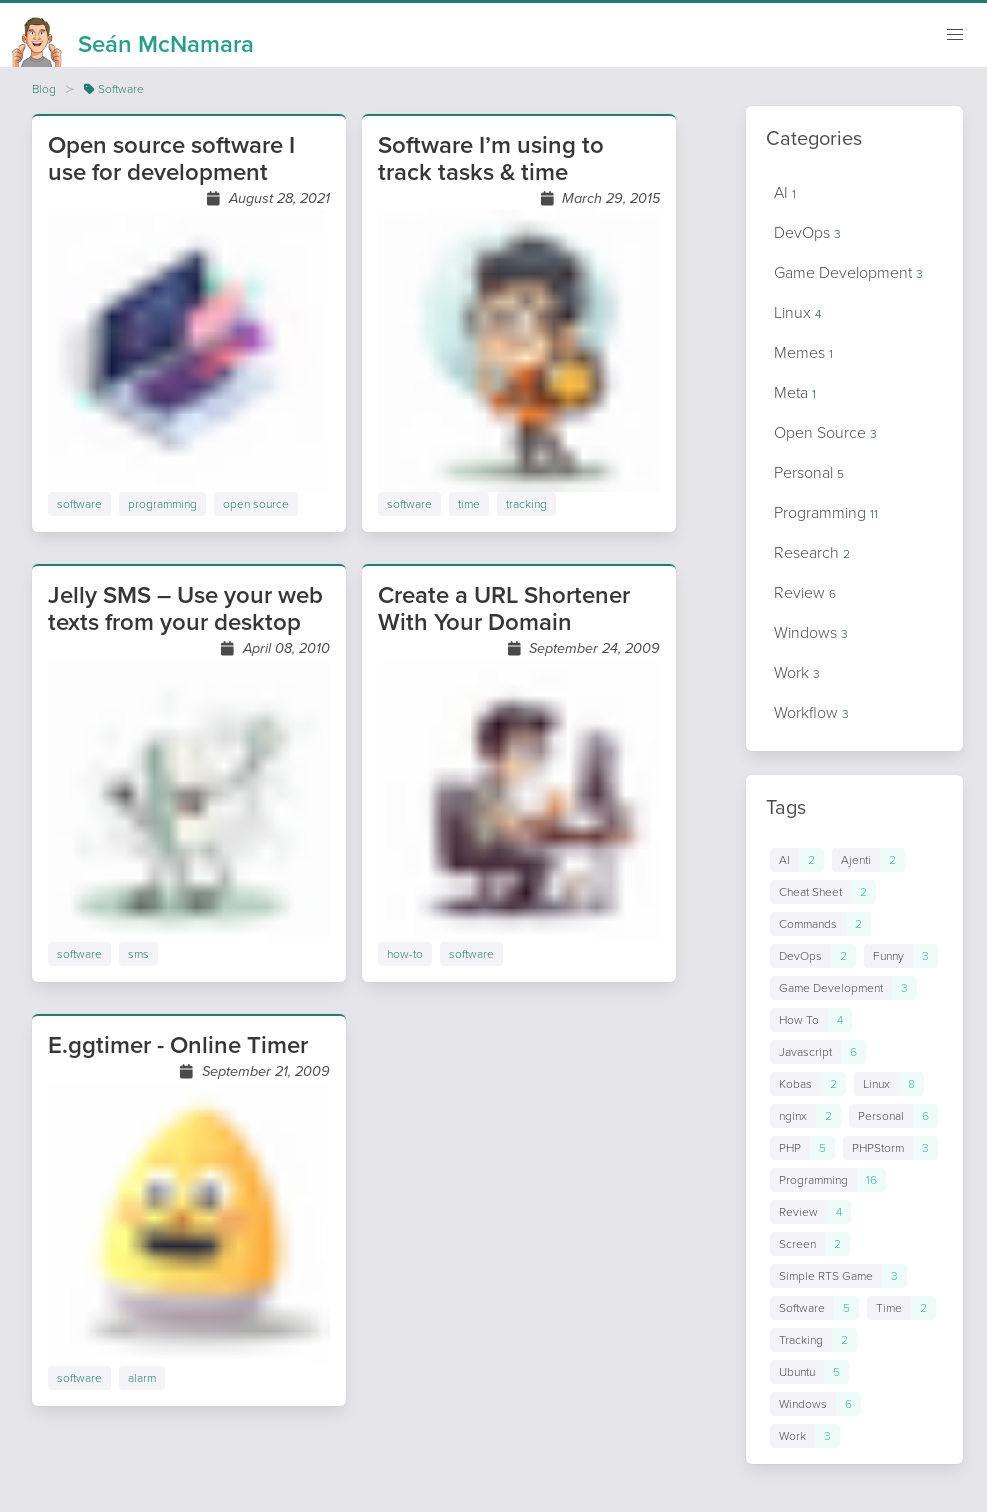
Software (114, 89)
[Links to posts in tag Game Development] (843, 988)
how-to (405, 954)
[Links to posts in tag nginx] (805, 1116)
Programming (826, 512)
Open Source (825, 432)
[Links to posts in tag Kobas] (808, 1084)
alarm (142, 1378)
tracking (526, 504)
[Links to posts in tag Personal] (893, 1116)
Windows (811, 632)
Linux (797, 312)
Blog (44, 89)
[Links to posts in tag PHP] (802, 1148)
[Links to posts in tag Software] (814, 1308)
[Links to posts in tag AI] (797, 860)
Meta (795, 392)
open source (256, 504)
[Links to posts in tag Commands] (820, 924)
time (469, 504)
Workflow (811, 712)
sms (138, 954)
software (79, 504)
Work (797, 672)
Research (812, 552)
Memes (803, 352)
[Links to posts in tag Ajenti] (868, 860)
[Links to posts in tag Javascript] (818, 1052)
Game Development (848, 272)
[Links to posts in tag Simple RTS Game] (838, 1276)
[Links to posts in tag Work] (805, 1436)
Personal (809, 472)
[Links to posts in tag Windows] (815, 1404)
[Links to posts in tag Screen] (810, 1244)
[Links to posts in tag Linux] (889, 1084)
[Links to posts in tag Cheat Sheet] (823, 892)
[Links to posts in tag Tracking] (813, 1340)
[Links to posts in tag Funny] (901, 956)
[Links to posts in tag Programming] (828, 1180)
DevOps (807, 232)
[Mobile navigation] (955, 35)
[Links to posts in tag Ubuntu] (809, 1372)
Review (805, 592)
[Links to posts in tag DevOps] (813, 956)
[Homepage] (133, 38)
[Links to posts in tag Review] (810, 1212)
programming (162, 504)
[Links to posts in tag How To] (811, 1020)
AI (785, 192)
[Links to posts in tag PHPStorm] (890, 1148)
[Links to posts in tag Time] (901, 1308)
